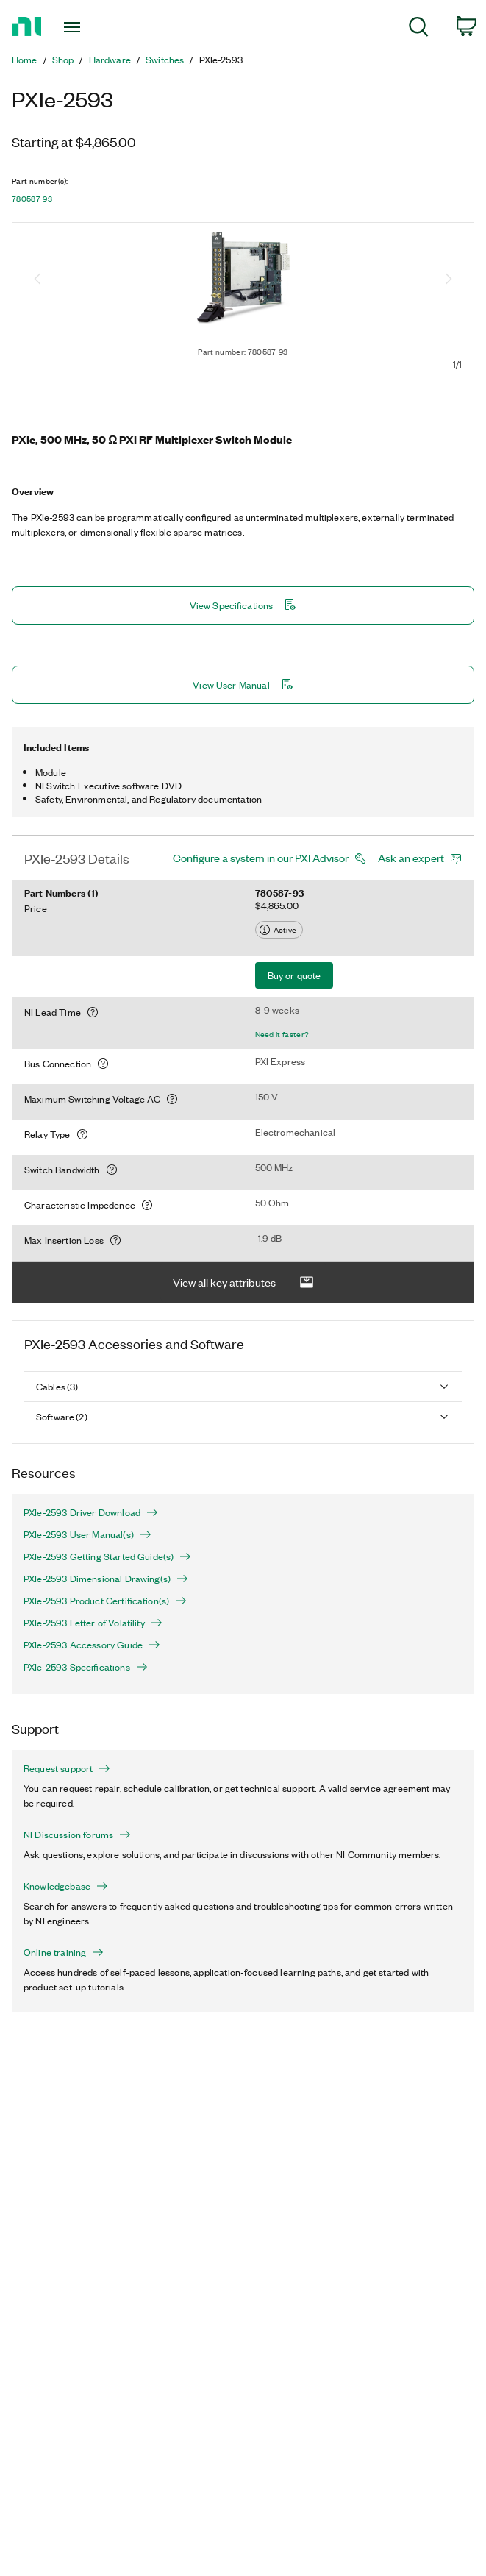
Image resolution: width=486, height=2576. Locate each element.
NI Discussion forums (77, 1834)
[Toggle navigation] (84, 27)
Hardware (110, 59)
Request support (67, 1768)
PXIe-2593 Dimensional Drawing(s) (106, 1578)
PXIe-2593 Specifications (86, 1666)
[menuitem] (418, 29)
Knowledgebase (66, 1886)
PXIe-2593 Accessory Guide (92, 1644)
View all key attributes (243, 1282)
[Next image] (448, 280)
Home (24, 59)
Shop (63, 59)
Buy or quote (294, 975)
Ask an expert (411, 857)
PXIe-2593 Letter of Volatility (93, 1622)
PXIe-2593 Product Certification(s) (105, 1600)
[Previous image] (37, 280)
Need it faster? (282, 1034)
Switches (165, 59)
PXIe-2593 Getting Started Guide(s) (107, 1556)
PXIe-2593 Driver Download (91, 1512)
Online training (64, 1952)
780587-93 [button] (32, 198)
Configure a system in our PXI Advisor (261, 857)
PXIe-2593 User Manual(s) (87, 1534)
